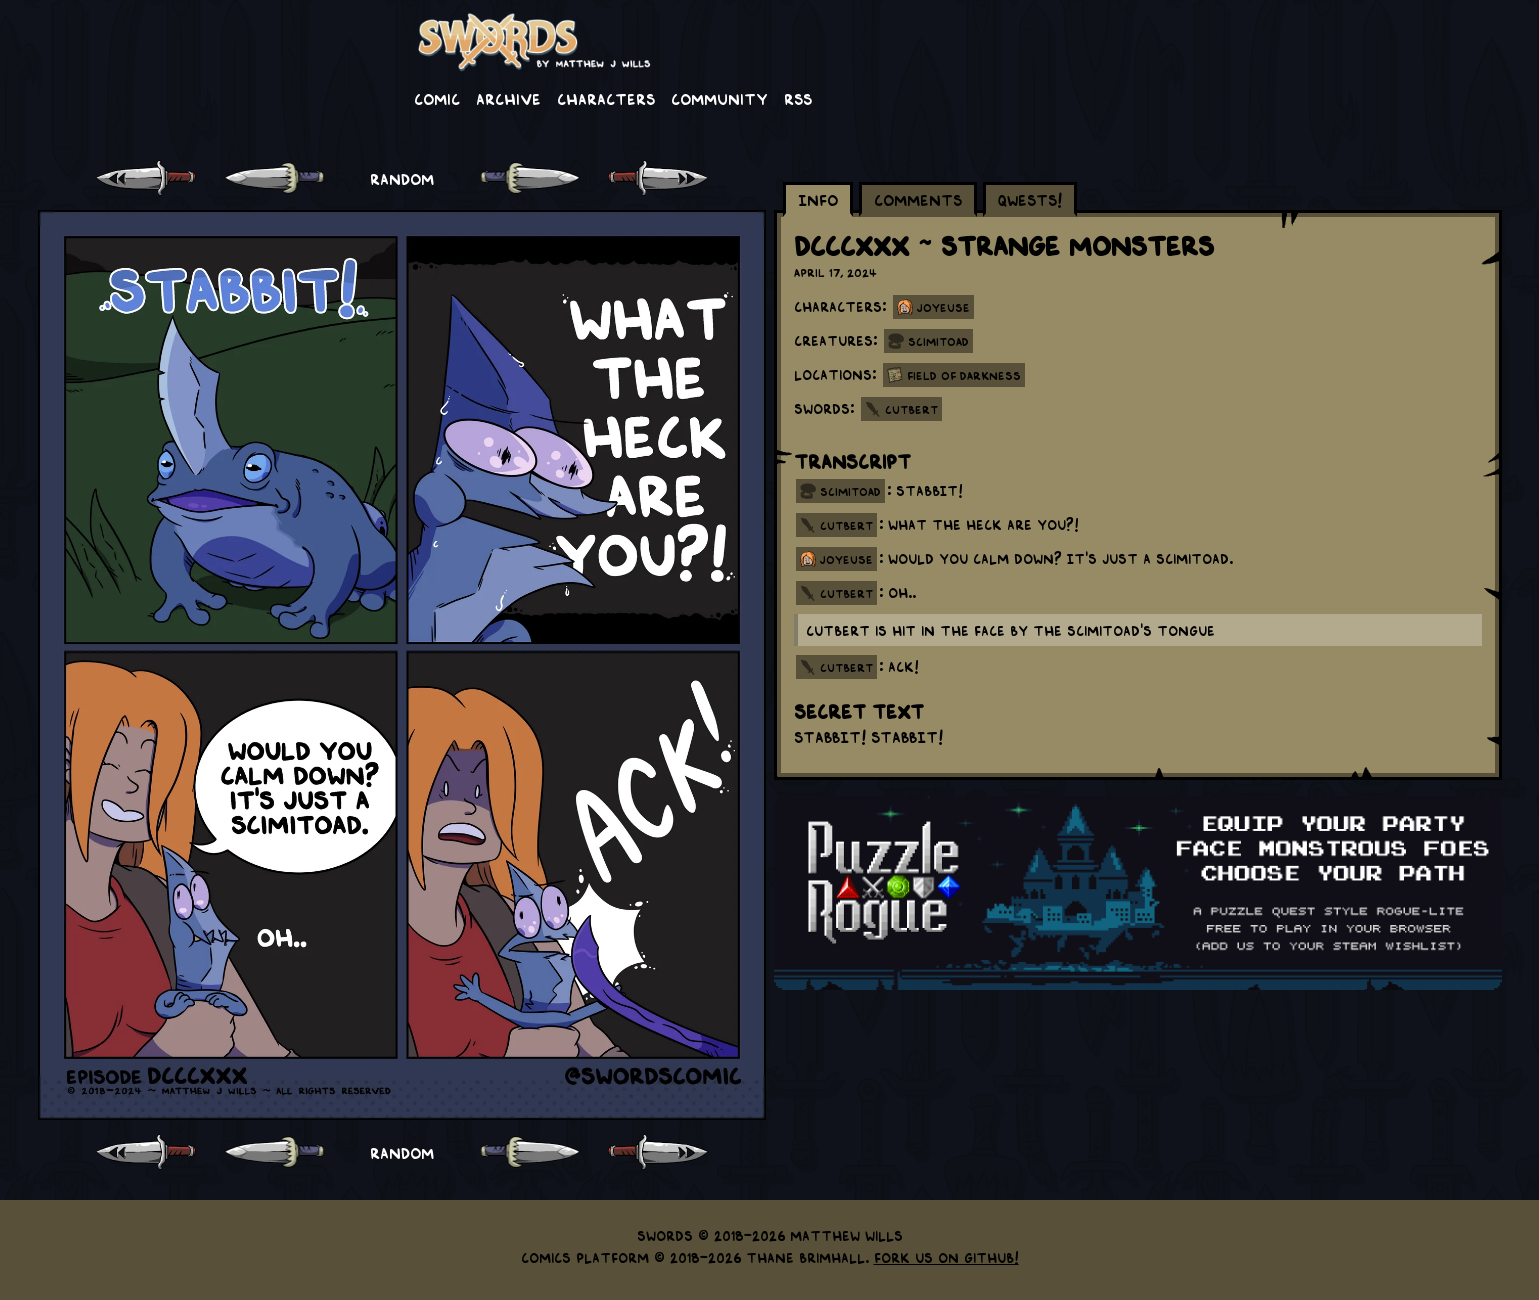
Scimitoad (938, 341)
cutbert (846, 525)
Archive (508, 98)
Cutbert (911, 409)
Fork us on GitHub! (946, 1257)
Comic (437, 98)
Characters (606, 98)
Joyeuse (943, 307)
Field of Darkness (964, 375)
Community (719, 98)
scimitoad (850, 491)
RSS (798, 98)
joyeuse (846, 559)
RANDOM (402, 178)
